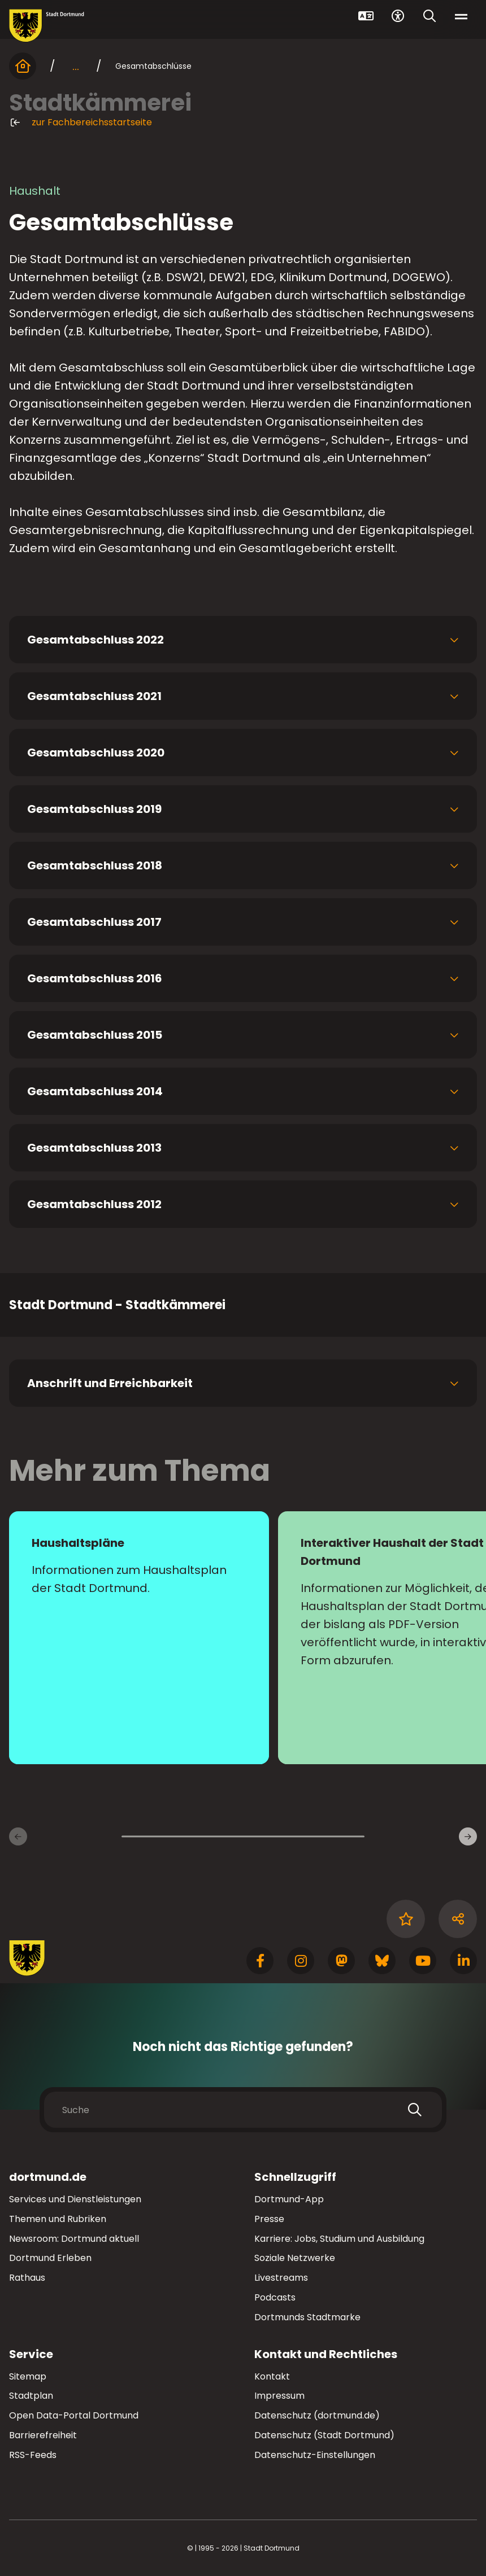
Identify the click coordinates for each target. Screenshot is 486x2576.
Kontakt (272, 2376)
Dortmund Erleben (50, 2257)
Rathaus (27, 2277)
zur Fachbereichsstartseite (80, 122)
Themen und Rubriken (57, 2218)
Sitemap (27, 2376)
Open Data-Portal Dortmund (73, 2415)
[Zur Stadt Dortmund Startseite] (46, 25)
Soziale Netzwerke (294, 2257)
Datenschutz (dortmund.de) (317, 2415)
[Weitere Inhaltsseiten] (468, 1836)
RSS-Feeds (33, 2454)
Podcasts (275, 2297)
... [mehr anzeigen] (75, 66)
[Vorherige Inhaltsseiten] (18, 1836)
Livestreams (281, 2277)
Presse (269, 2218)
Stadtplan (31, 2395)
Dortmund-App (289, 2199)
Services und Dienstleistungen (75, 2199)
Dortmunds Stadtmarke (307, 2317)
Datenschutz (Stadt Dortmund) (324, 2435)
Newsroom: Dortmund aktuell (74, 2238)
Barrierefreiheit (43, 2435)
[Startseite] (22, 66)
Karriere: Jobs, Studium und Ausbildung (339, 2238)
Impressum (279, 2395)
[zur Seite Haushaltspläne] (139, 1637)
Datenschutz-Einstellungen (314, 2455)
